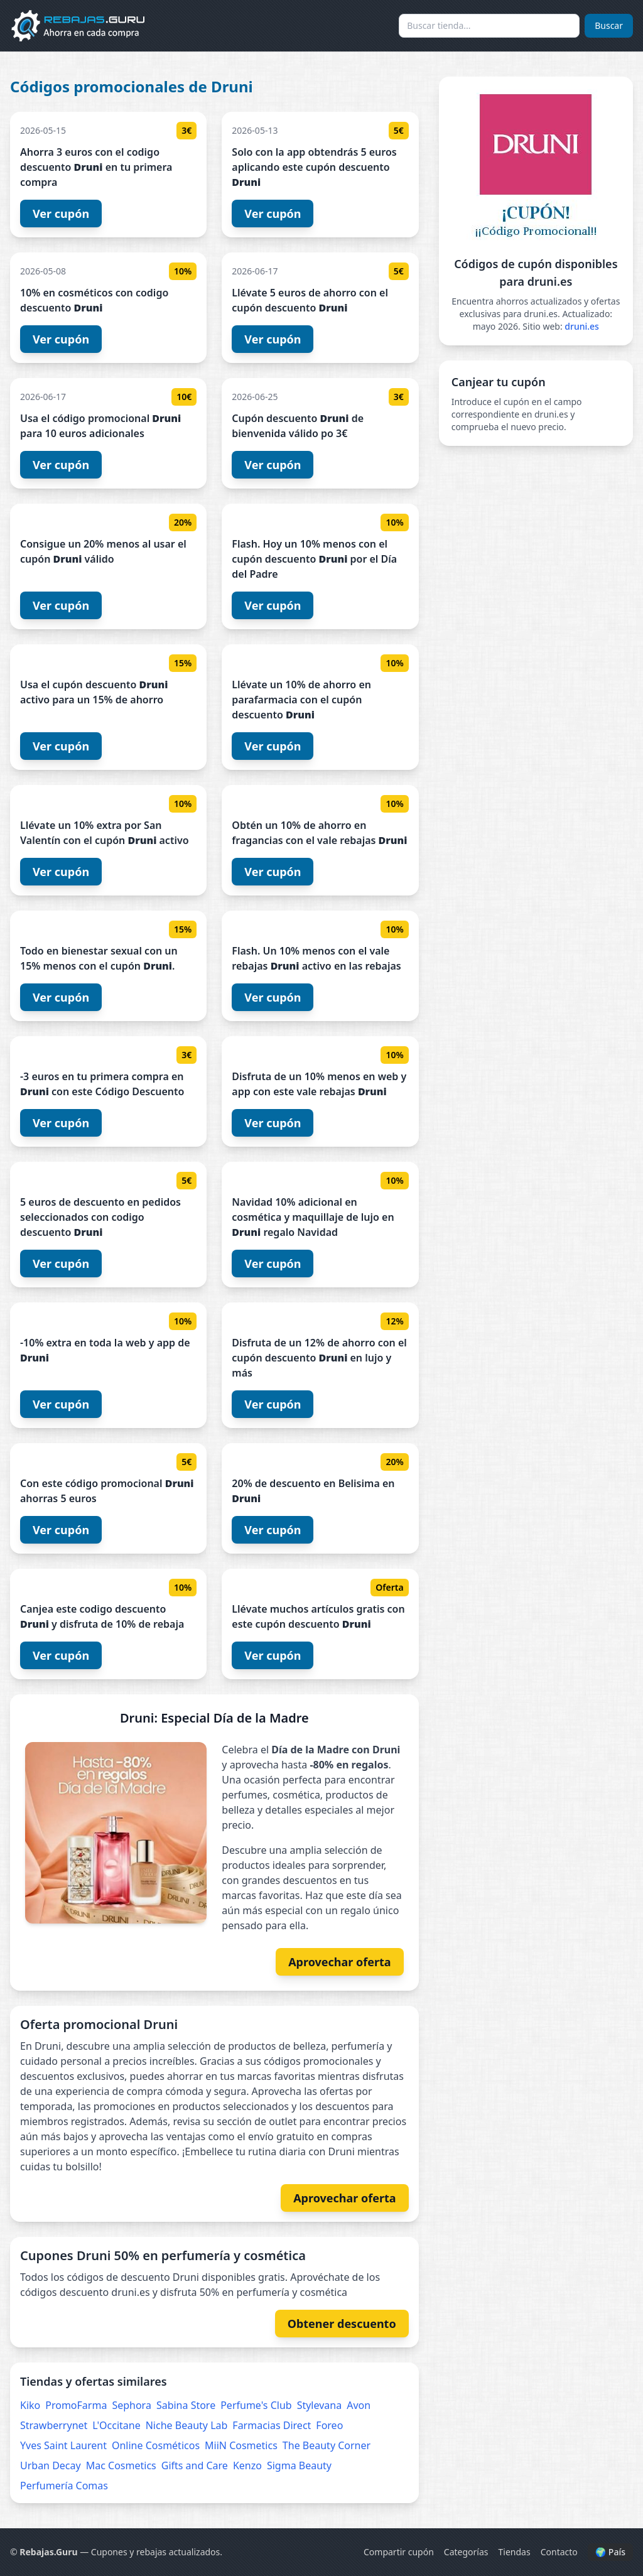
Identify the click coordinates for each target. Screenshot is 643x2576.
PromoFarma (76, 2405)
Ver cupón (61, 213)
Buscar (609, 25)
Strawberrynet (53, 2425)
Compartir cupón (399, 2552)
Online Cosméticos (156, 2445)
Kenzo (247, 2465)
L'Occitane (116, 2425)
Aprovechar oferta (339, 1961)
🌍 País (610, 2552)
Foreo (329, 2425)
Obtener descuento (342, 2323)
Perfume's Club (255, 2405)
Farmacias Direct (271, 2425)
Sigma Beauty (299, 2465)
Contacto (559, 2552)
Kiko (30, 2405)
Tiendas (515, 2552)
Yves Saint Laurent (63, 2445)
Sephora (131, 2405)
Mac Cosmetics (121, 2465)
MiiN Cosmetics (241, 2445)
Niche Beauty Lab (187, 2425)
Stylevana (319, 2405)
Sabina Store (185, 2405)
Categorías (466, 2552)
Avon (358, 2405)
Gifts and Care (194, 2465)
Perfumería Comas (64, 2485)
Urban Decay (50, 2465)
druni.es (582, 326)
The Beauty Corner (326, 2445)
